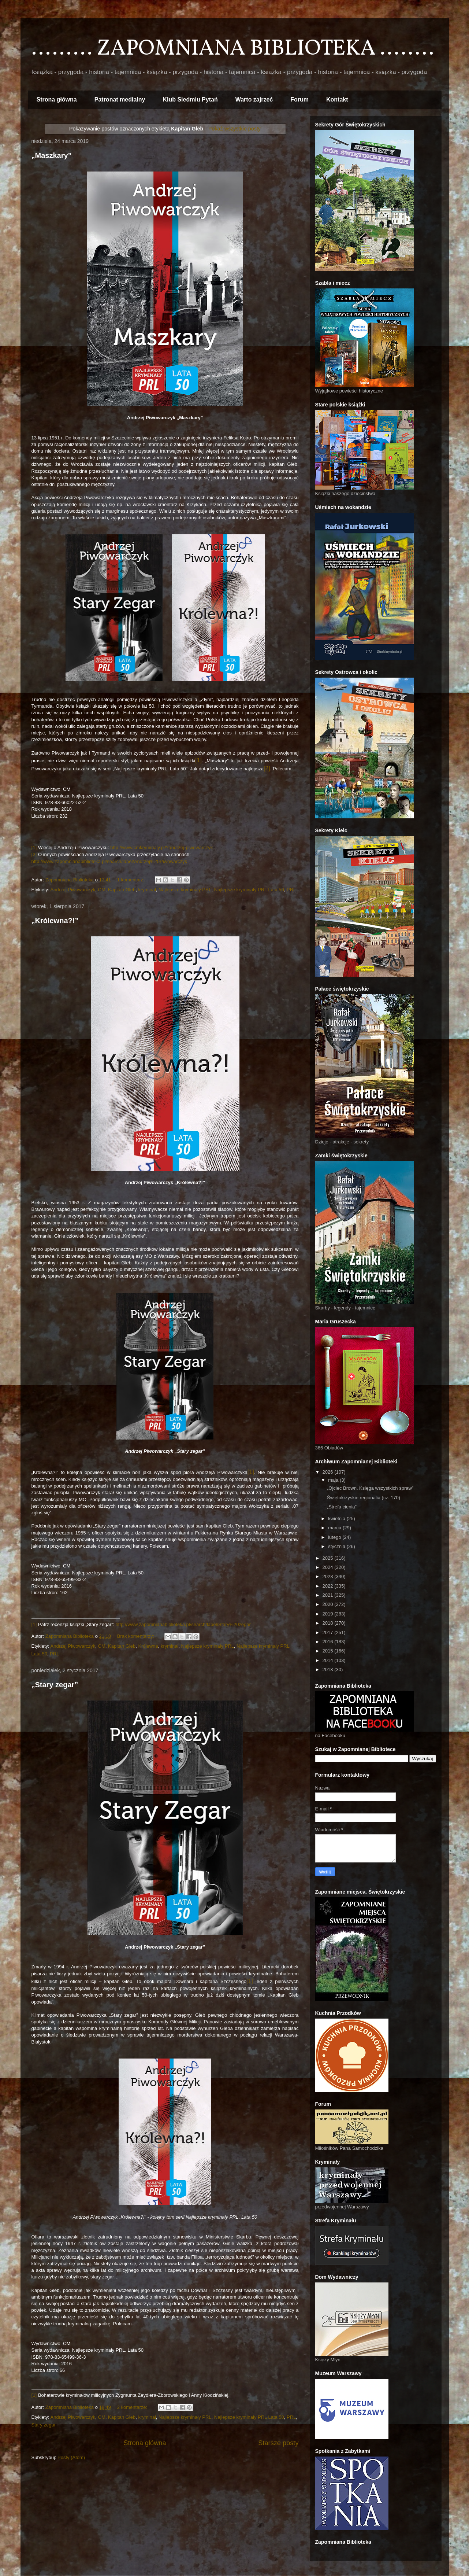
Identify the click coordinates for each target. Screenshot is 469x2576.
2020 (329, 1604)
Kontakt (337, 99)
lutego (335, 1537)
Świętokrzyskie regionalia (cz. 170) (363, 1497)
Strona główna (57, 99)
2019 (329, 1614)
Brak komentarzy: (136, 1636)
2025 (329, 1558)
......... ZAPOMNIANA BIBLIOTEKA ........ (232, 49)
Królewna (148, 1646)
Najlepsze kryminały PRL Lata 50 (249, 889)
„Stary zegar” (54, 1685)
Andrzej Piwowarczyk (73, 889)
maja (334, 1480)
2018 (329, 1623)
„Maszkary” (51, 155)
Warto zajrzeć (254, 99)
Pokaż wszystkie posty (234, 129)
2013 (329, 1669)
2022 (329, 1586)
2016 (329, 1641)
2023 (329, 1576)
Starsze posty (278, 2443)
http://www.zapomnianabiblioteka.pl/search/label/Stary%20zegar (183, 1624)
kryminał (147, 889)
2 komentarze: (133, 2407)
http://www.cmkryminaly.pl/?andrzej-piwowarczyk (161, 847)
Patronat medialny (119, 99)
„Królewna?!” (55, 921)
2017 (329, 1632)
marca (335, 1527)
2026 (329, 1472)
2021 (329, 1595)
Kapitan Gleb (121, 889)
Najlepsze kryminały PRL (185, 889)
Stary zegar (43, 2425)
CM (101, 889)
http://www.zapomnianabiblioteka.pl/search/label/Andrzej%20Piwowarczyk (109, 861)
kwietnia (337, 1518)
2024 (329, 1567)
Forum (299, 99)
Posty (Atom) (71, 2457)
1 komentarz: (131, 879)
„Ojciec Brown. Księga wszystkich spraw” (370, 1488)
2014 (329, 1660)
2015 (329, 1651)
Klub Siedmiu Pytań (190, 99)
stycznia (337, 1546)
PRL (291, 889)
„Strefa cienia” (342, 1507)
